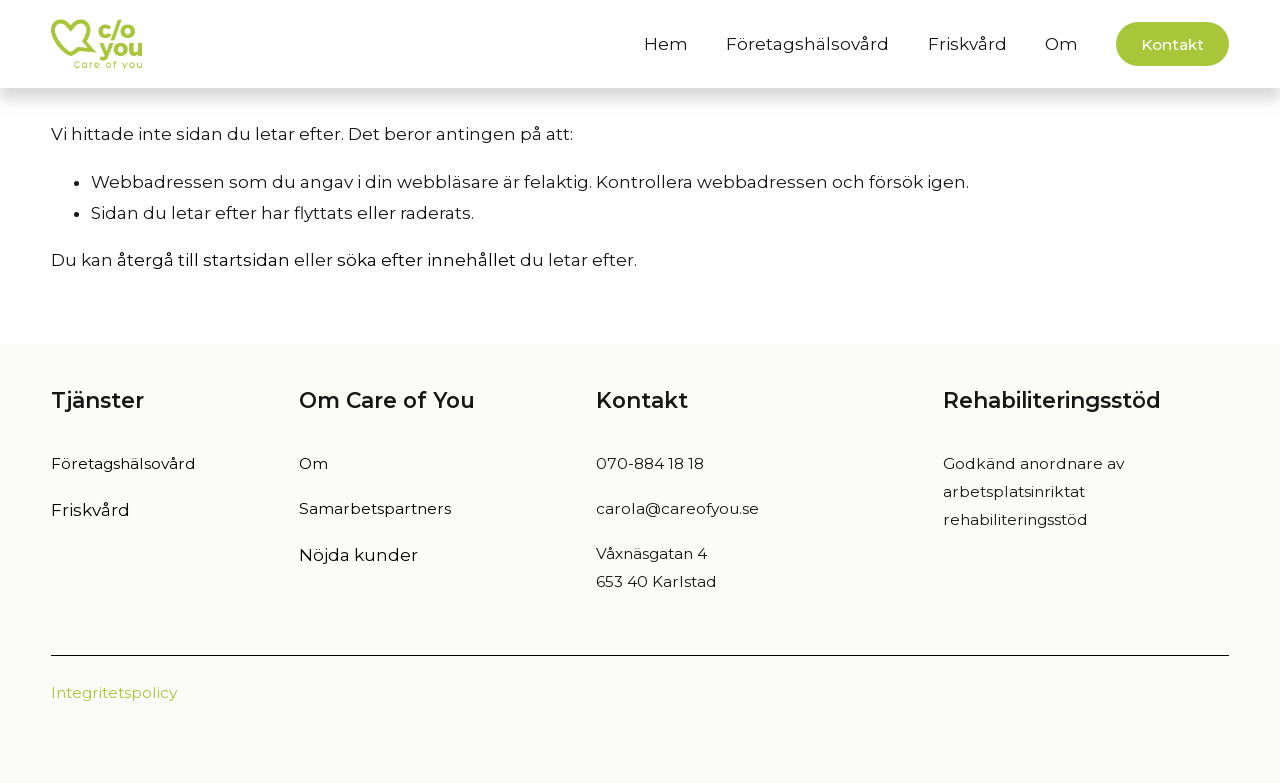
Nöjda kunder (358, 555)
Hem (666, 44)
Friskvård (967, 44)
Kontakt (1172, 44)
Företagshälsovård (807, 44)
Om (313, 463)
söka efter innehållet (426, 260)
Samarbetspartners (375, 508)
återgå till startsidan (203, 260)
